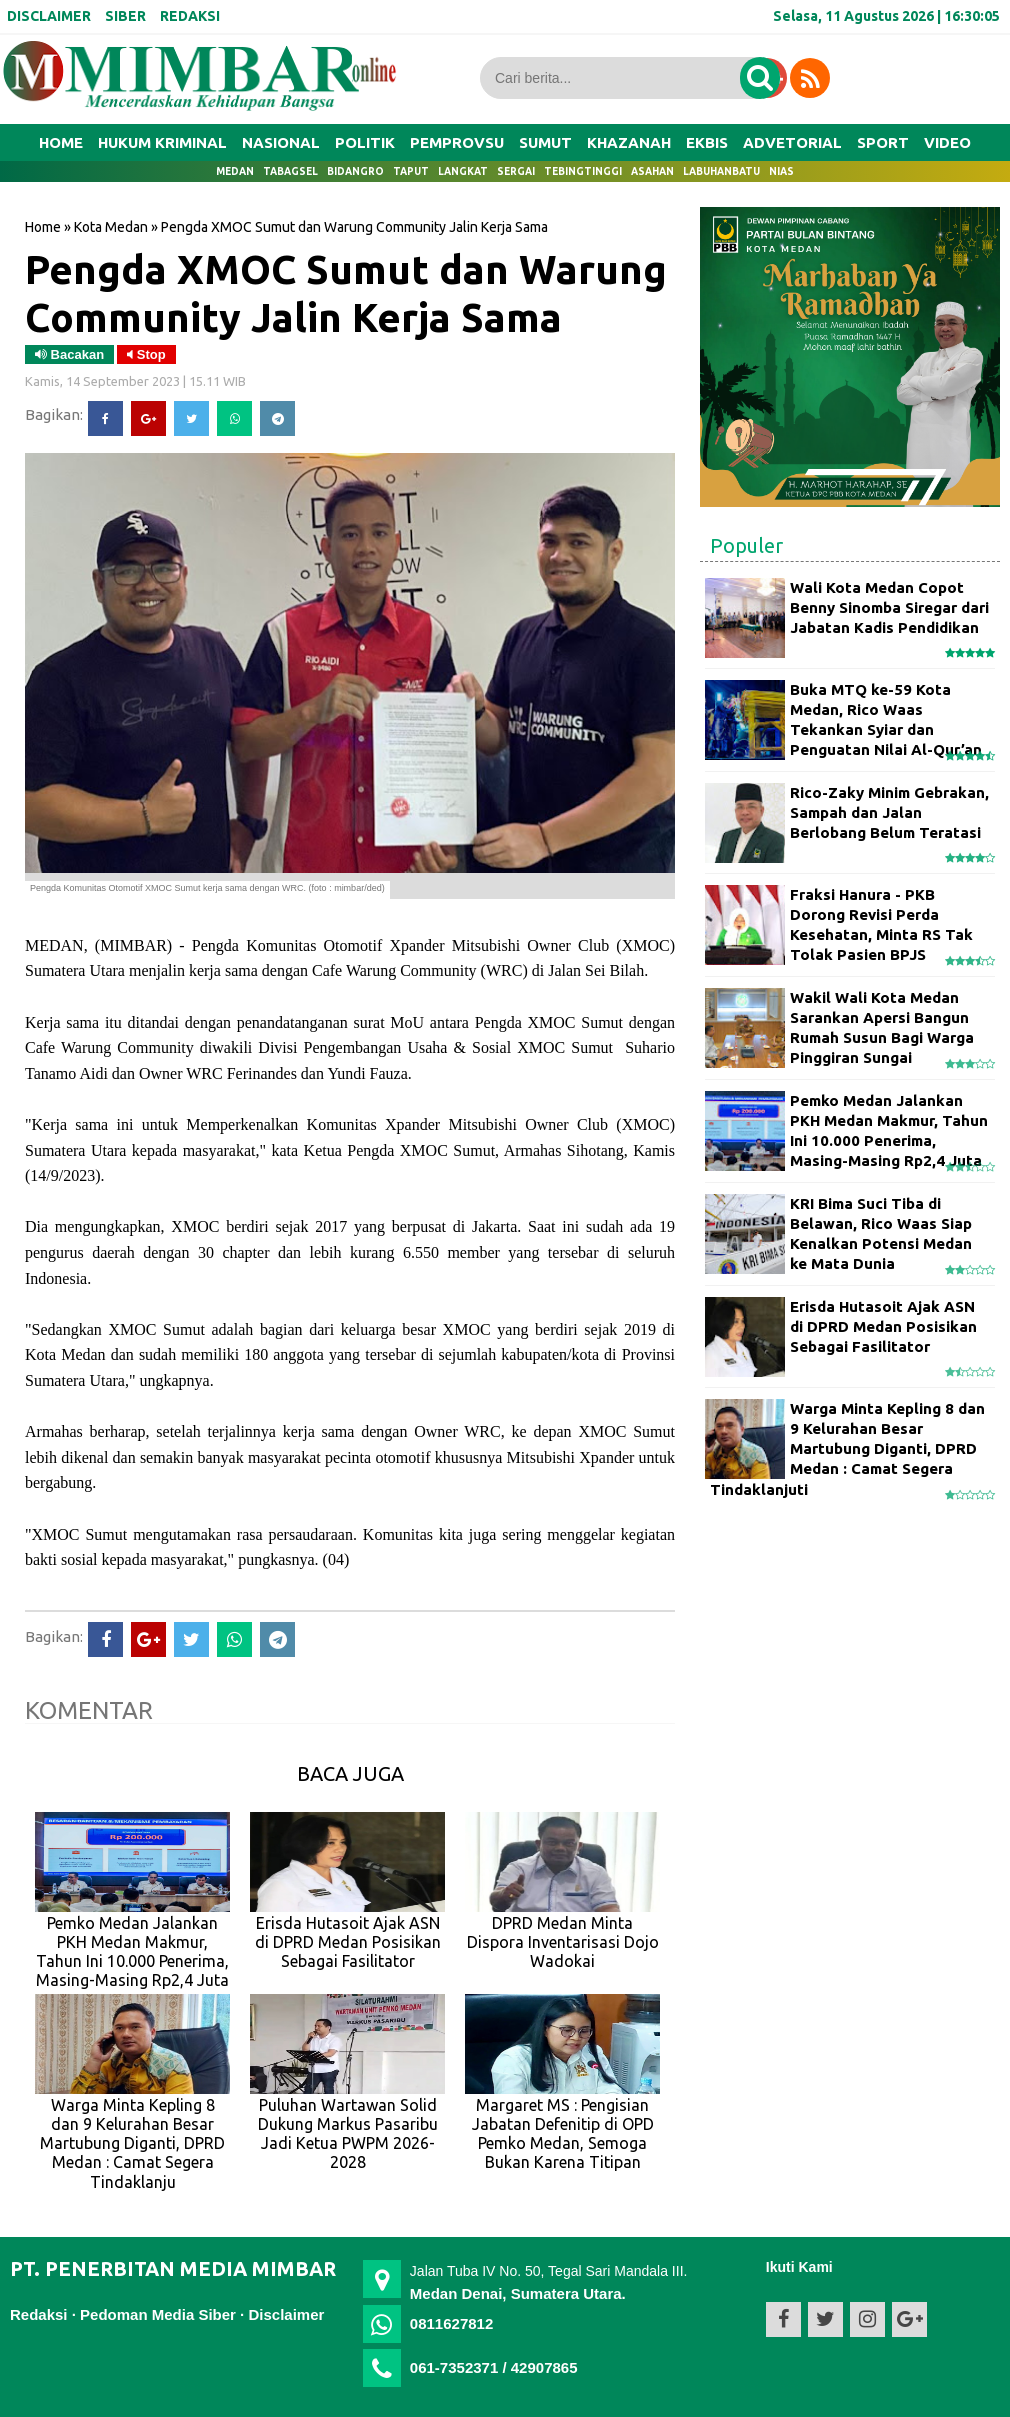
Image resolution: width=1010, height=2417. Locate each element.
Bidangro (355, 171)
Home (61, 142)
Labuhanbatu (721, 171)
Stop (146, 354)
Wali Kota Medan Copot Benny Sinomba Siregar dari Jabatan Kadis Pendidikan (889, 608)
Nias (781, 171)
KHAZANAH (629, 142)
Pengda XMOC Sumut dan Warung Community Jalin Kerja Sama (346, 293)
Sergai (516, 171)
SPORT (883, 142)
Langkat (463, 171)
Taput (411, 171)
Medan (235, 171)
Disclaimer (286, 2314)
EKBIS (707, 142)
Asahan (652, 171)
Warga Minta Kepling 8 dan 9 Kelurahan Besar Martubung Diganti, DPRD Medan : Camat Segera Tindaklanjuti (847, 1449)
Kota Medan (111, 227)
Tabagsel (290, 171)
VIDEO (947, 142)
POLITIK (365, 142)
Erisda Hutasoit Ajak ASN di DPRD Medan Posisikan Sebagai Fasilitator (883, 1327)
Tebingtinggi (583, 171)
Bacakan (69, 354)
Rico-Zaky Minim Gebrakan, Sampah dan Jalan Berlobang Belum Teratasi (889, 813)
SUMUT (545, 142)
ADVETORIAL (792, 142)
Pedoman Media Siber (158, 2314)
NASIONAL (281, 142)
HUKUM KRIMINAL (162, 142)
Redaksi (39, 2314)
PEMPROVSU (457, 142)
